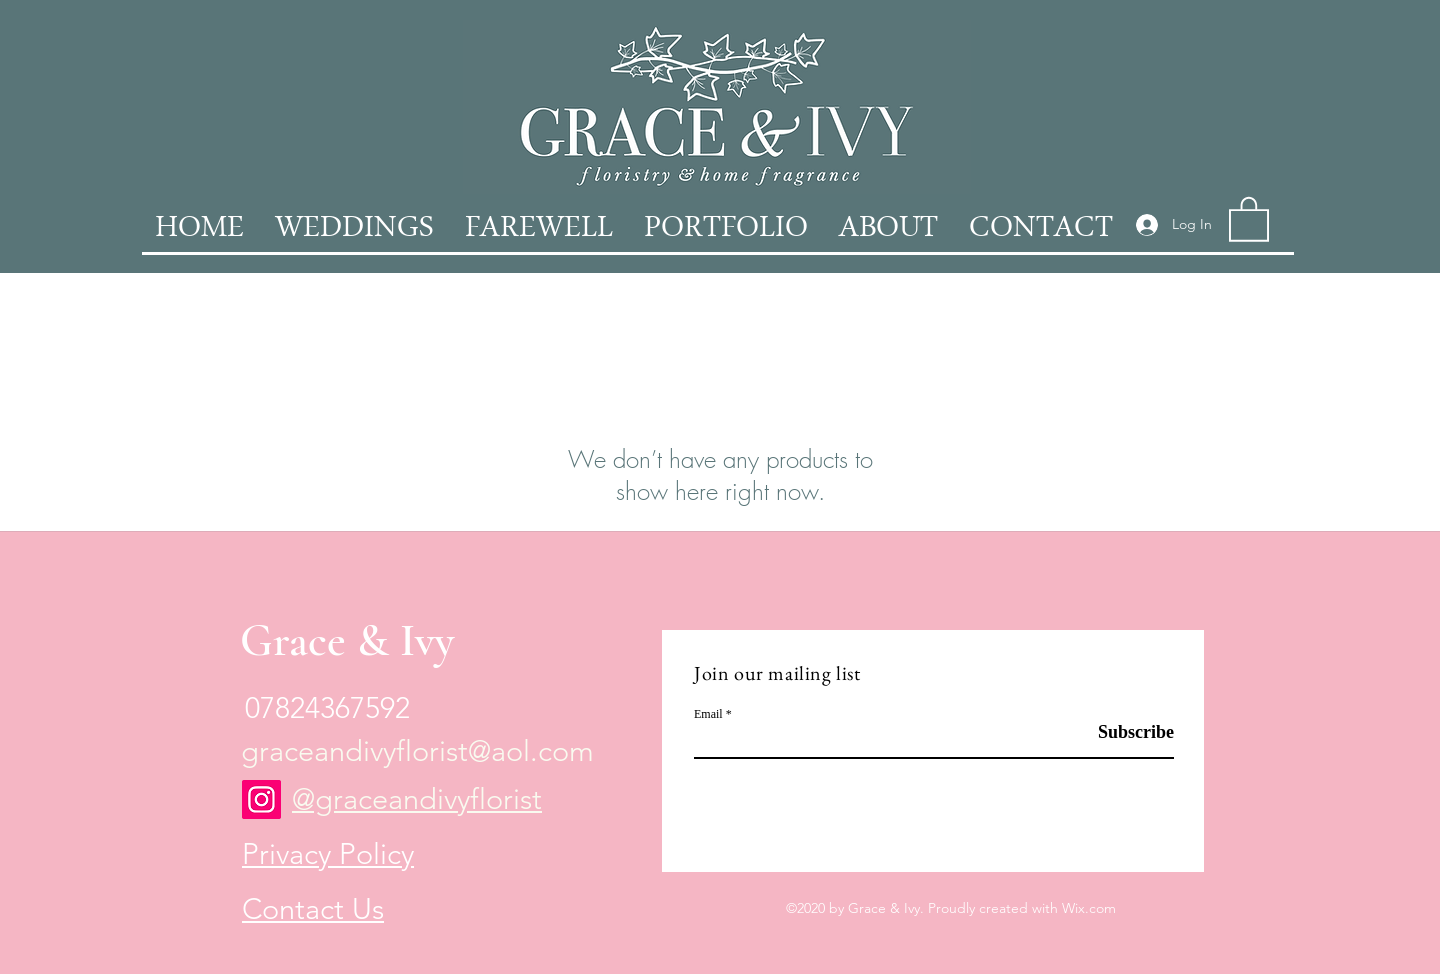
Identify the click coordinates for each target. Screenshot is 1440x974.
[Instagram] (261, 799)
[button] (1249, 218)
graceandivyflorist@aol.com (417, 750)
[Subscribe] (1123, 732)
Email (708, 714)
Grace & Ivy (347, 640)
